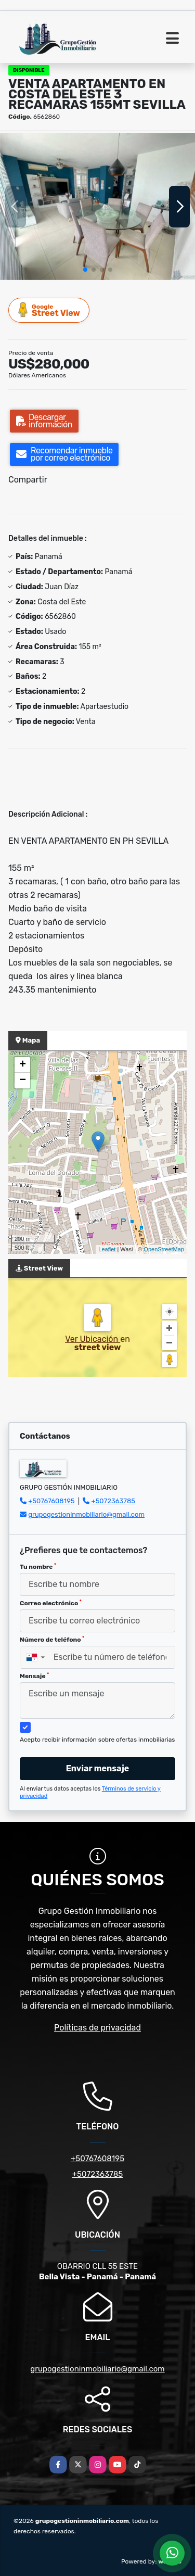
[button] (85, 270)
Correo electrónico (51, 1603)
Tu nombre (38, 1567)
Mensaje (34, 1676)
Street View (49, 310)
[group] (97, 206)
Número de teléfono (52, 1639)
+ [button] (22, 1065)
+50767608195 (51, 1501)
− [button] (22, 1080)
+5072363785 (114, 1501)
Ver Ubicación (92, 1339)
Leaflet (106, 1249)
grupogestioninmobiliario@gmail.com (86, 1514)
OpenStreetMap (164, 1249)
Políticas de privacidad (97, 2028)
